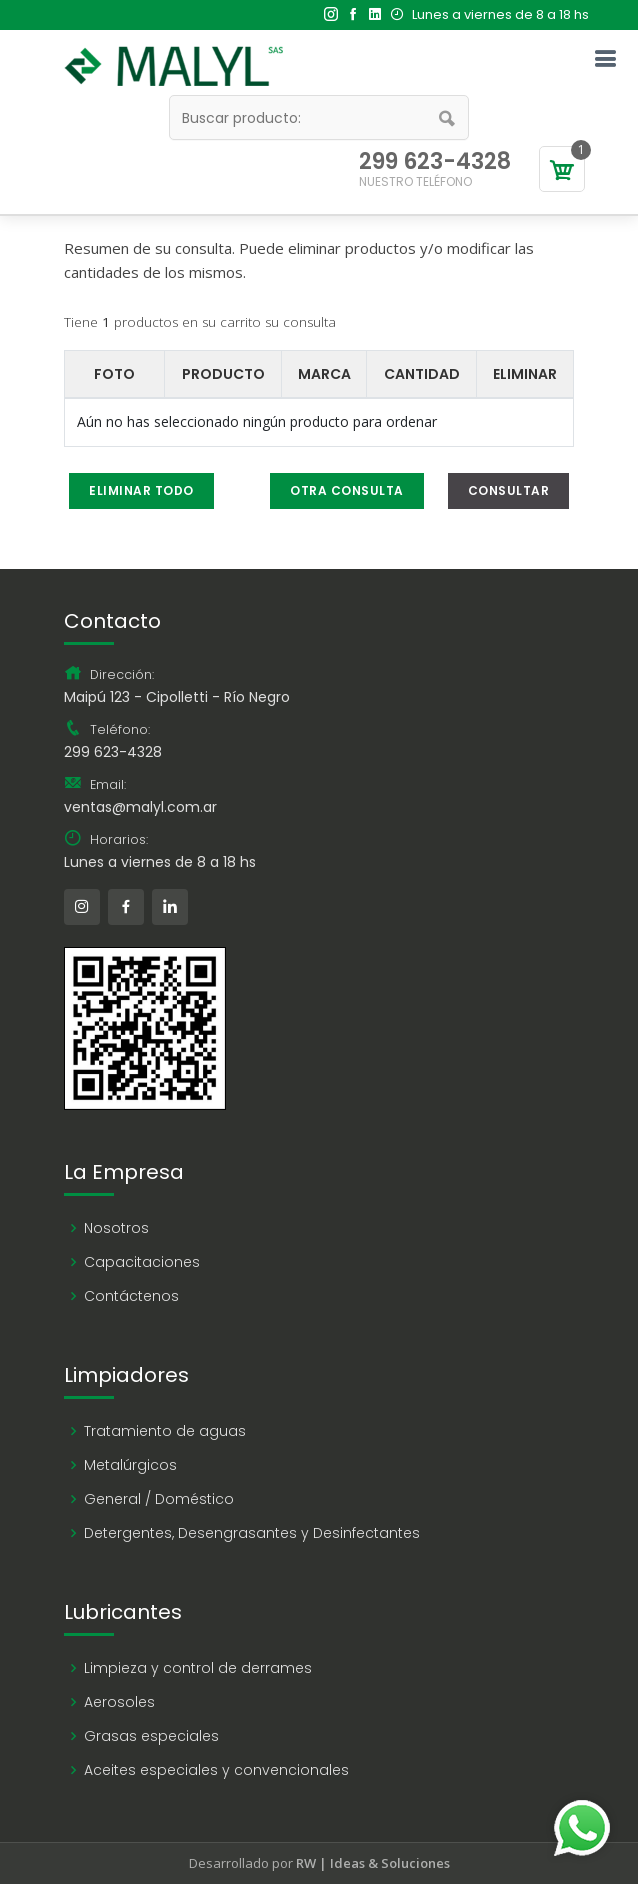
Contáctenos (131, 1296)
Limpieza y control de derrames (198, 1668)
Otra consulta (347, 490)
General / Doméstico (159, 1499)
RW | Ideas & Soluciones (373, 1863)
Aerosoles (119, 1702)
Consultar (509, 490)
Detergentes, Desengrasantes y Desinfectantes (252, 1533)
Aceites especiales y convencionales (216, 1770)
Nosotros (116, 1228)
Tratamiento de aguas (165, 1431)
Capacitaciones (142, 1262)
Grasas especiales (151, 1736)
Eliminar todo (141, 490)
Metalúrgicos (130, 1465)
